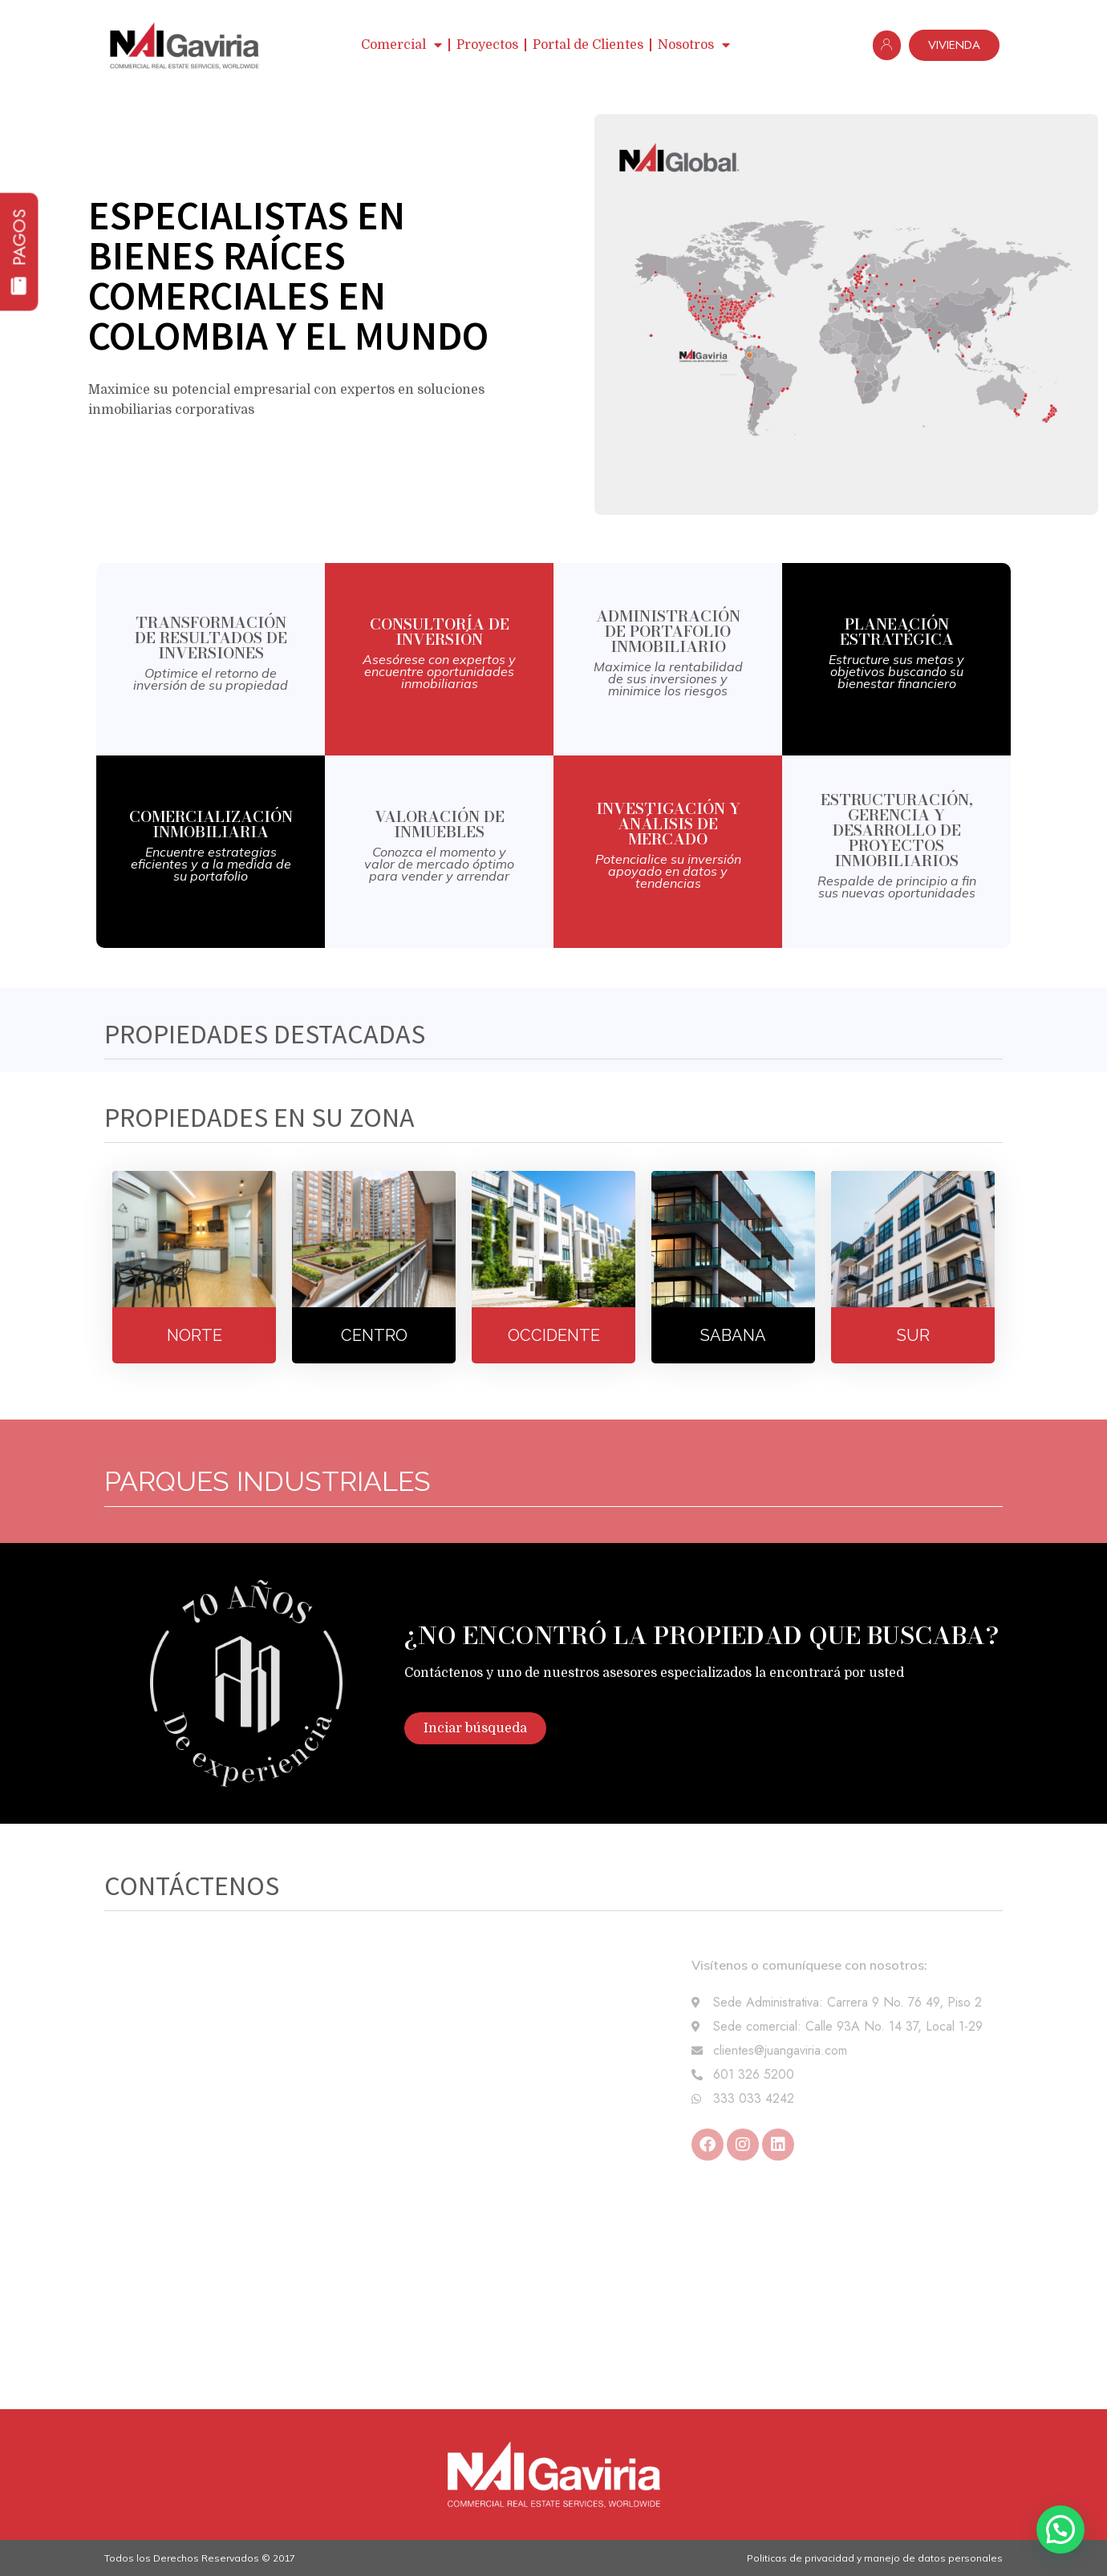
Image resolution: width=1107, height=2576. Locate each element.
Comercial (401, 44)
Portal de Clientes (588, 45)
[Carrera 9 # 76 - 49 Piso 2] (553, 2289)
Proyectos (487, 45)
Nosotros (694, 44)
